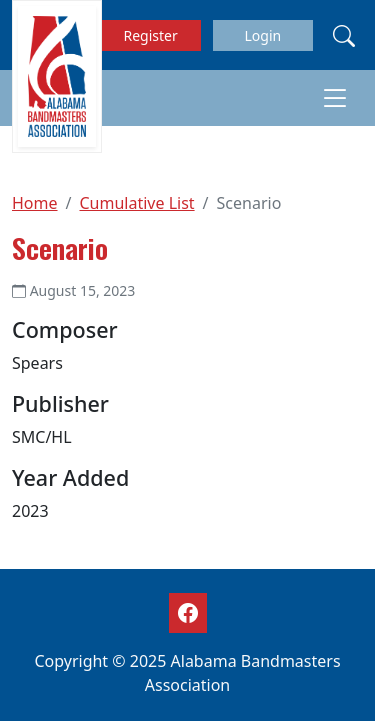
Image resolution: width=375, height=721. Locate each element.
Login (262, 35)
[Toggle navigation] (335, 98)
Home (35, 203)
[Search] (344, 35)
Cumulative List (136, 203)
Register (151, 35)
